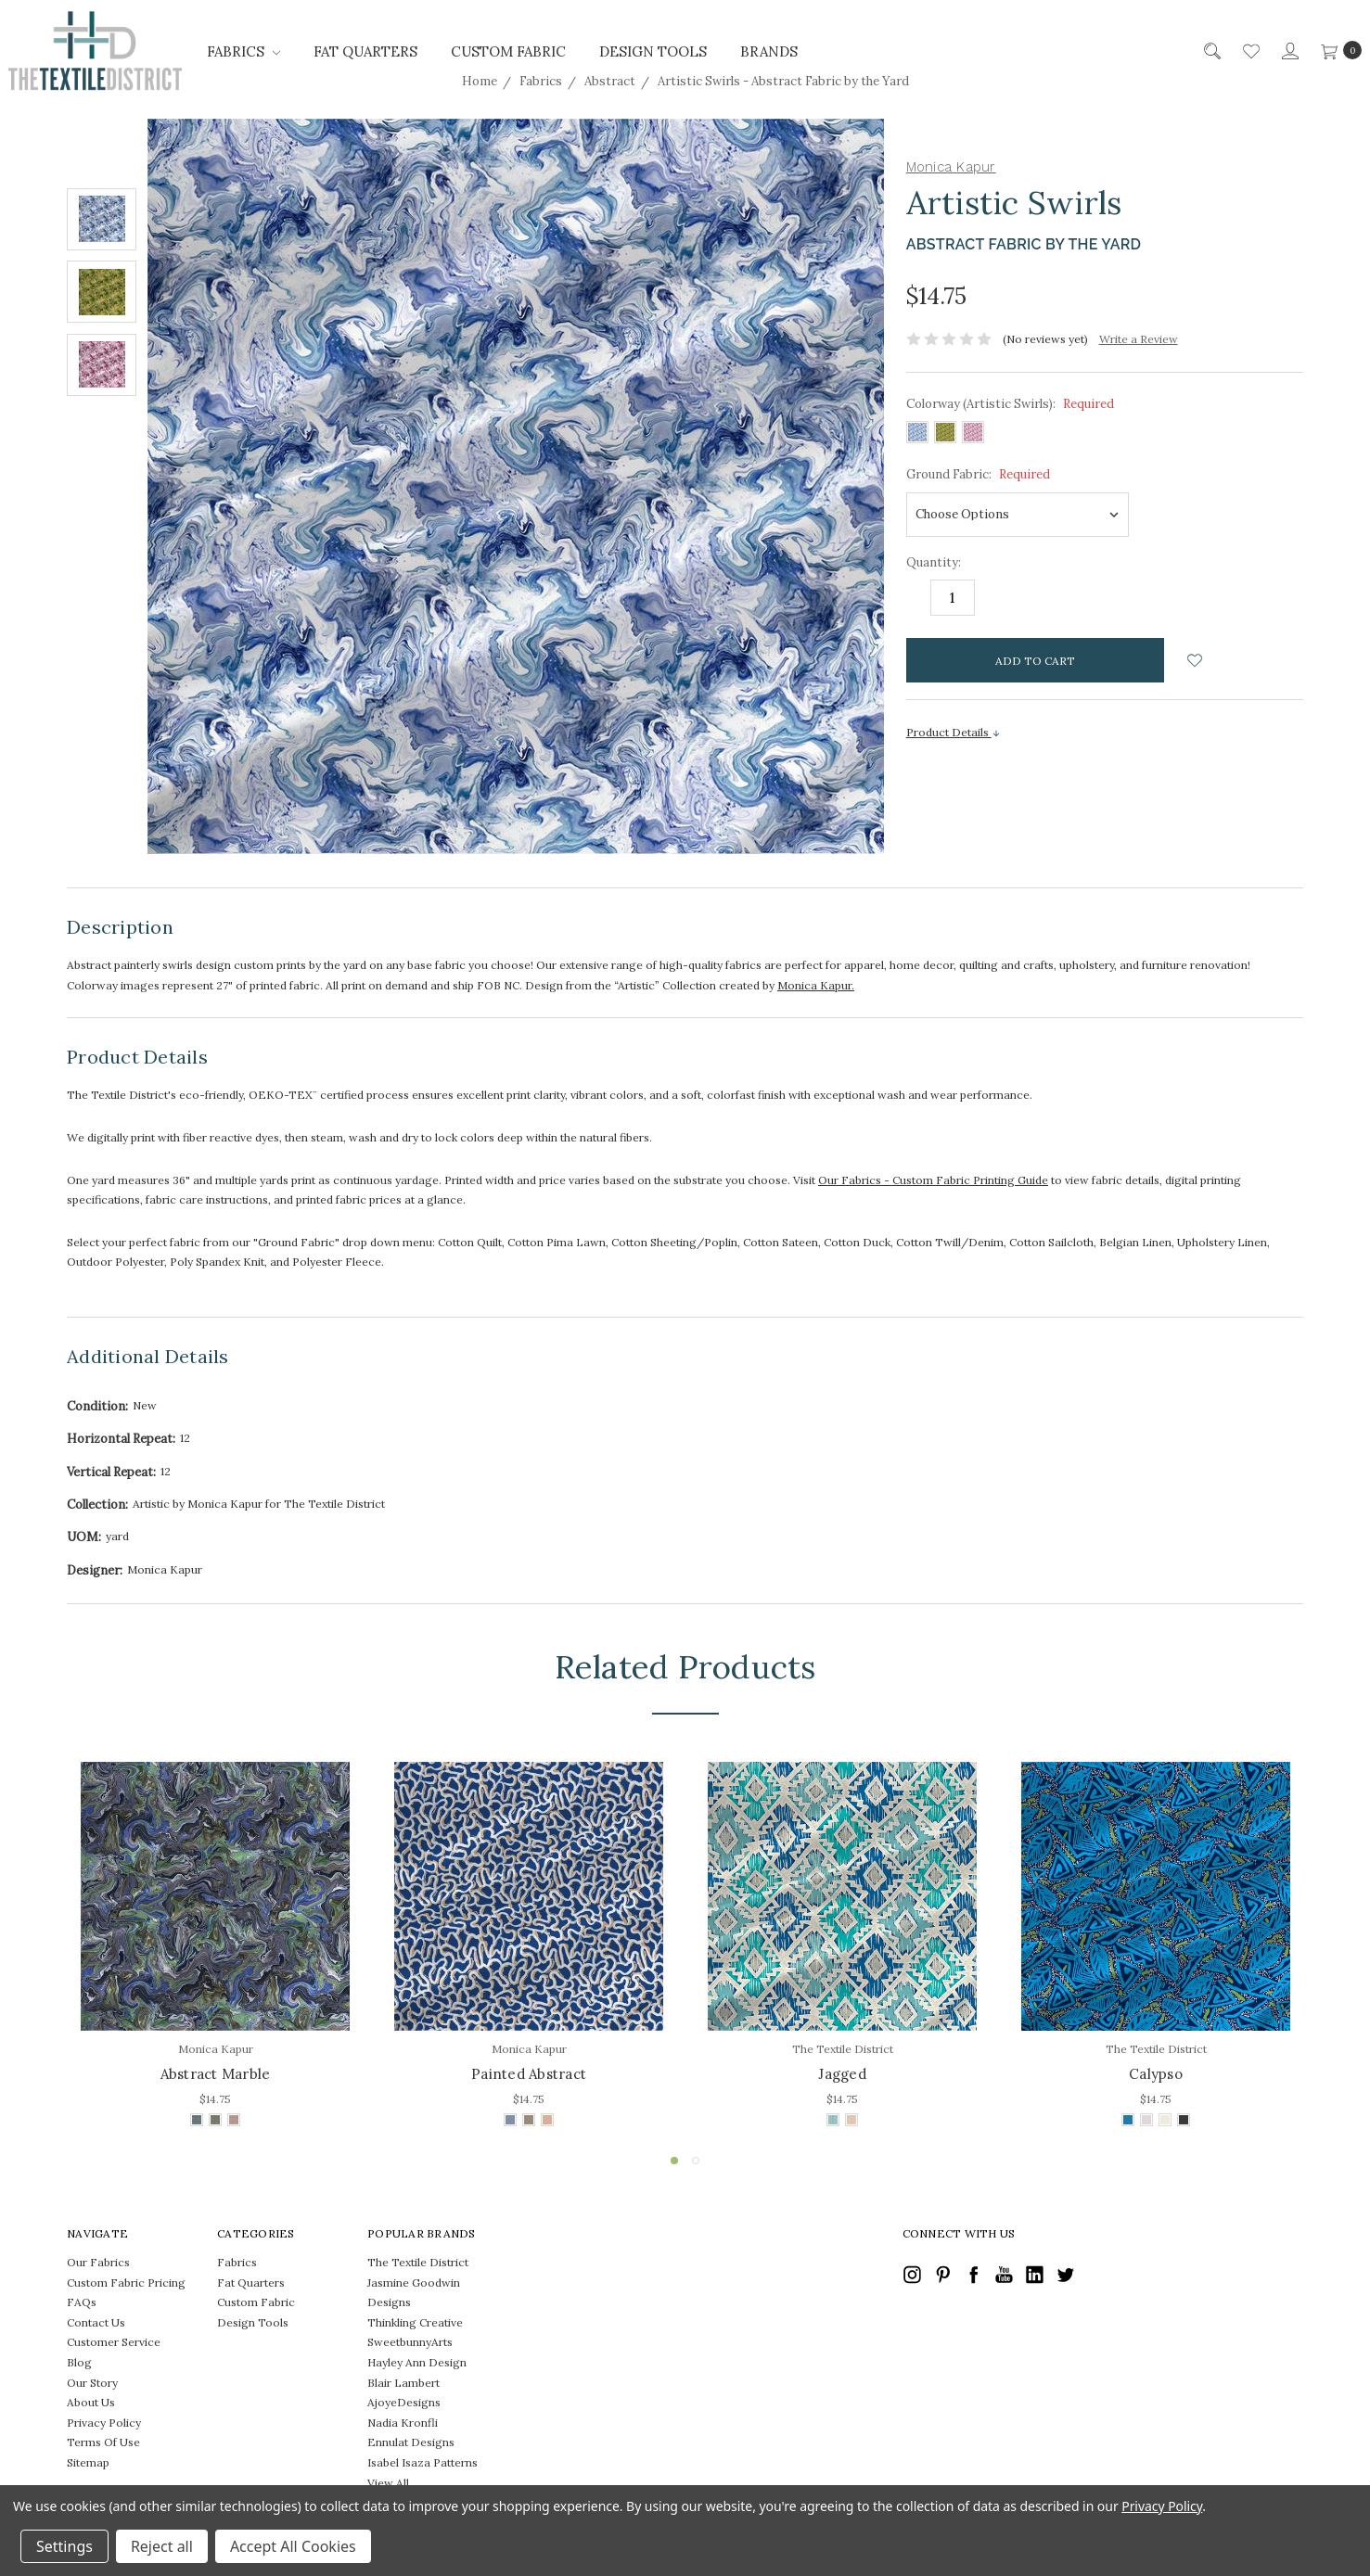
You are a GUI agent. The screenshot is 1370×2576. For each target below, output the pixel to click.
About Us (91, 2402)
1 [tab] (674, 2160)
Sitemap (88, 2462)
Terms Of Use (103, 2442)
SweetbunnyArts (410, 2342)
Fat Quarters (365, 51)
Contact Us (96, 2322)
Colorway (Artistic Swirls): (1010, 404)
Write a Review (1138, 339)
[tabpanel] (215, 1947)
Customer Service (113, 2342)
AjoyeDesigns (404, 2402)
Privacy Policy (104, 2422)
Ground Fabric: (978, 474)
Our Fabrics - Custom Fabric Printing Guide (933, 1180)
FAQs (81, 2302)
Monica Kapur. (815, 985)
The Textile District (417, 2262)
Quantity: (933, 562)
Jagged (842, 2074)
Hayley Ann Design (417, 2362)
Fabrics (243, 51)
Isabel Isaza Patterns (422, 2462)
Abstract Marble (215, 2074)
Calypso (1156, 2074)
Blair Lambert (403, 2383)
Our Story (92, 2383)
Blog (79, 2362)
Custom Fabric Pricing (126, 2282)
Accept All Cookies (293, 2546)
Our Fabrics (98, 2262)
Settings (64, 2546)
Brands (769, 51)
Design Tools (653, 51)
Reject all (162, 2546)
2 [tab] (695, 2160)
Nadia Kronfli (402, 2422)
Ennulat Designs (411, 2442)
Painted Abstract (528, 2074)
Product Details (953, 732)
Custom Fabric (508, 51)
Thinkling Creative (415, 2322)
